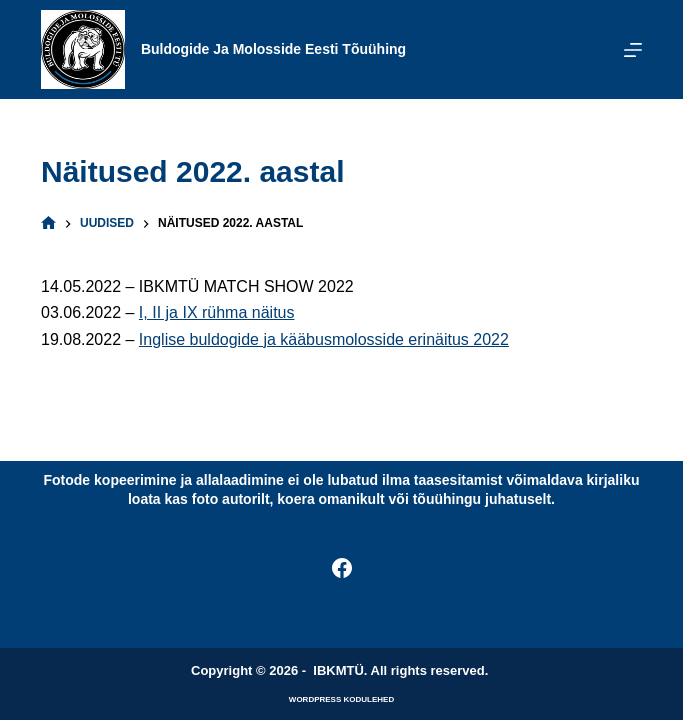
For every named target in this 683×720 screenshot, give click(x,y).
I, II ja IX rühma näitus (217, 312)
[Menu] (633, 50)
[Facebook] (342, 568)
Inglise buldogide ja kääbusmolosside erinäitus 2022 (324, 339)
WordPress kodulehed (341, 699)
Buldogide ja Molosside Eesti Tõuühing (273, 49)
